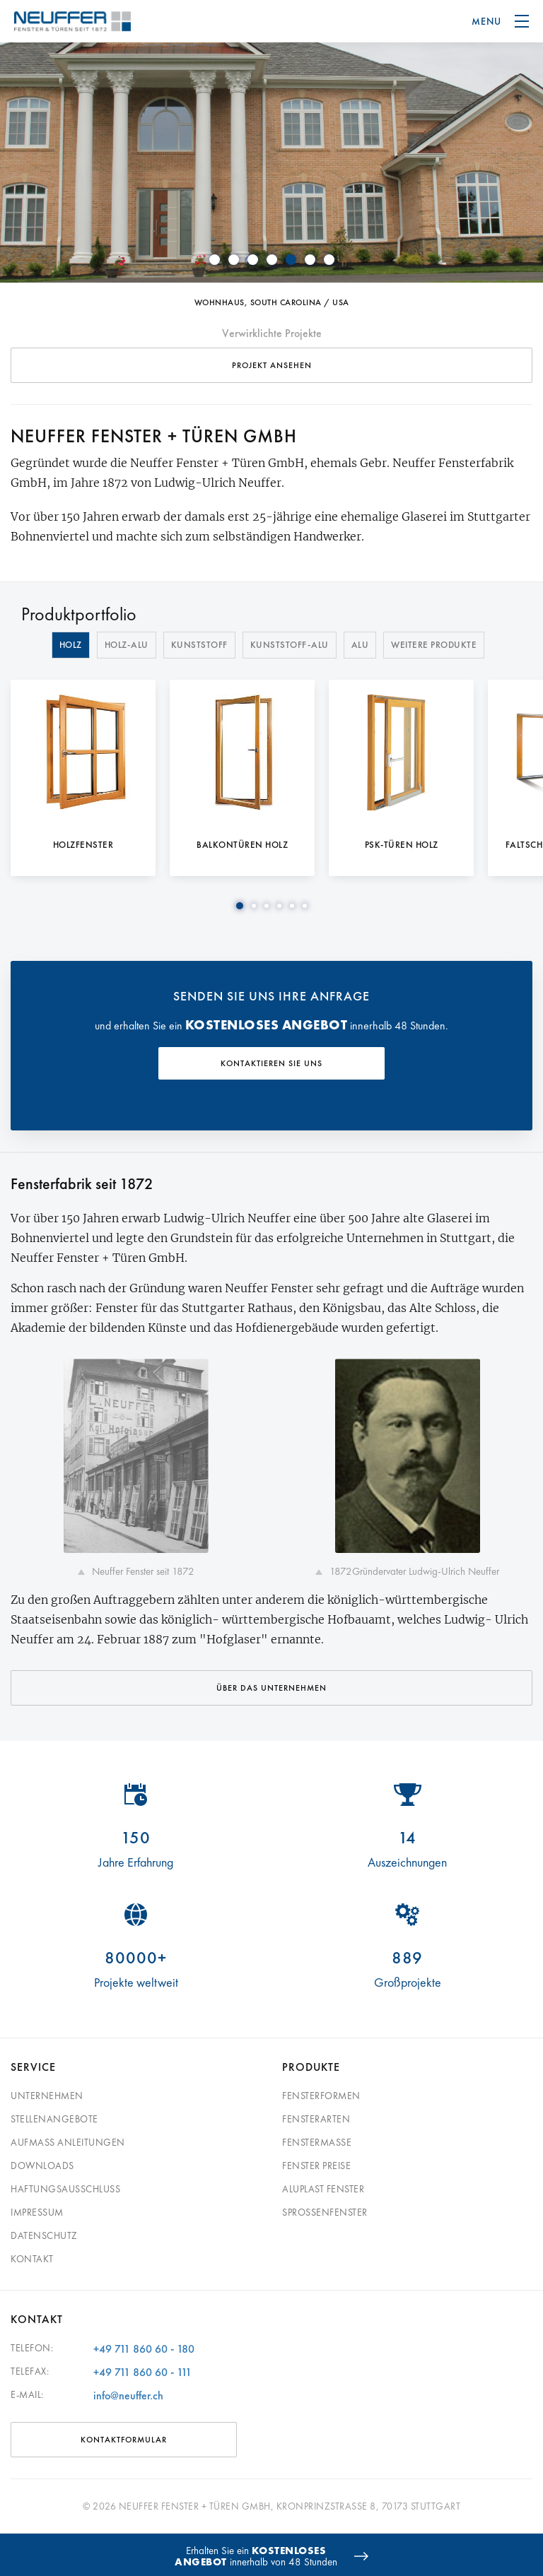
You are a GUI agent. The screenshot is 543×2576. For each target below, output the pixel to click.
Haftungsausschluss (65, 2188)
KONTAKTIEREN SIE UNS (271, 1063)
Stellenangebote (54, 2119)
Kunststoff (199, 645)
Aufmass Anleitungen (68, 2142)
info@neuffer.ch (128, 2395)
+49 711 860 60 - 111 (142, 2372)
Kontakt (32, 2258)
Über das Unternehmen (271, 1688)
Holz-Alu (126, 645)
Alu (360, 645)
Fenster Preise (316, 2165)
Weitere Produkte (434, 645)
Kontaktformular (124, 2439)
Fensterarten (316, 2119)
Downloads (42, 2165)
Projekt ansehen (272, 365)
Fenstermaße (316, 2142)
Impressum (37, 2212)
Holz (70, 645)
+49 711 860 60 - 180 (143, 2348)
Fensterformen (321, 2095)
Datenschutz (44, 2235)
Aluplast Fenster (323, 2188)
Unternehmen (47, 2095)
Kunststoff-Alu (289, 645)
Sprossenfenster (325, 2212)
